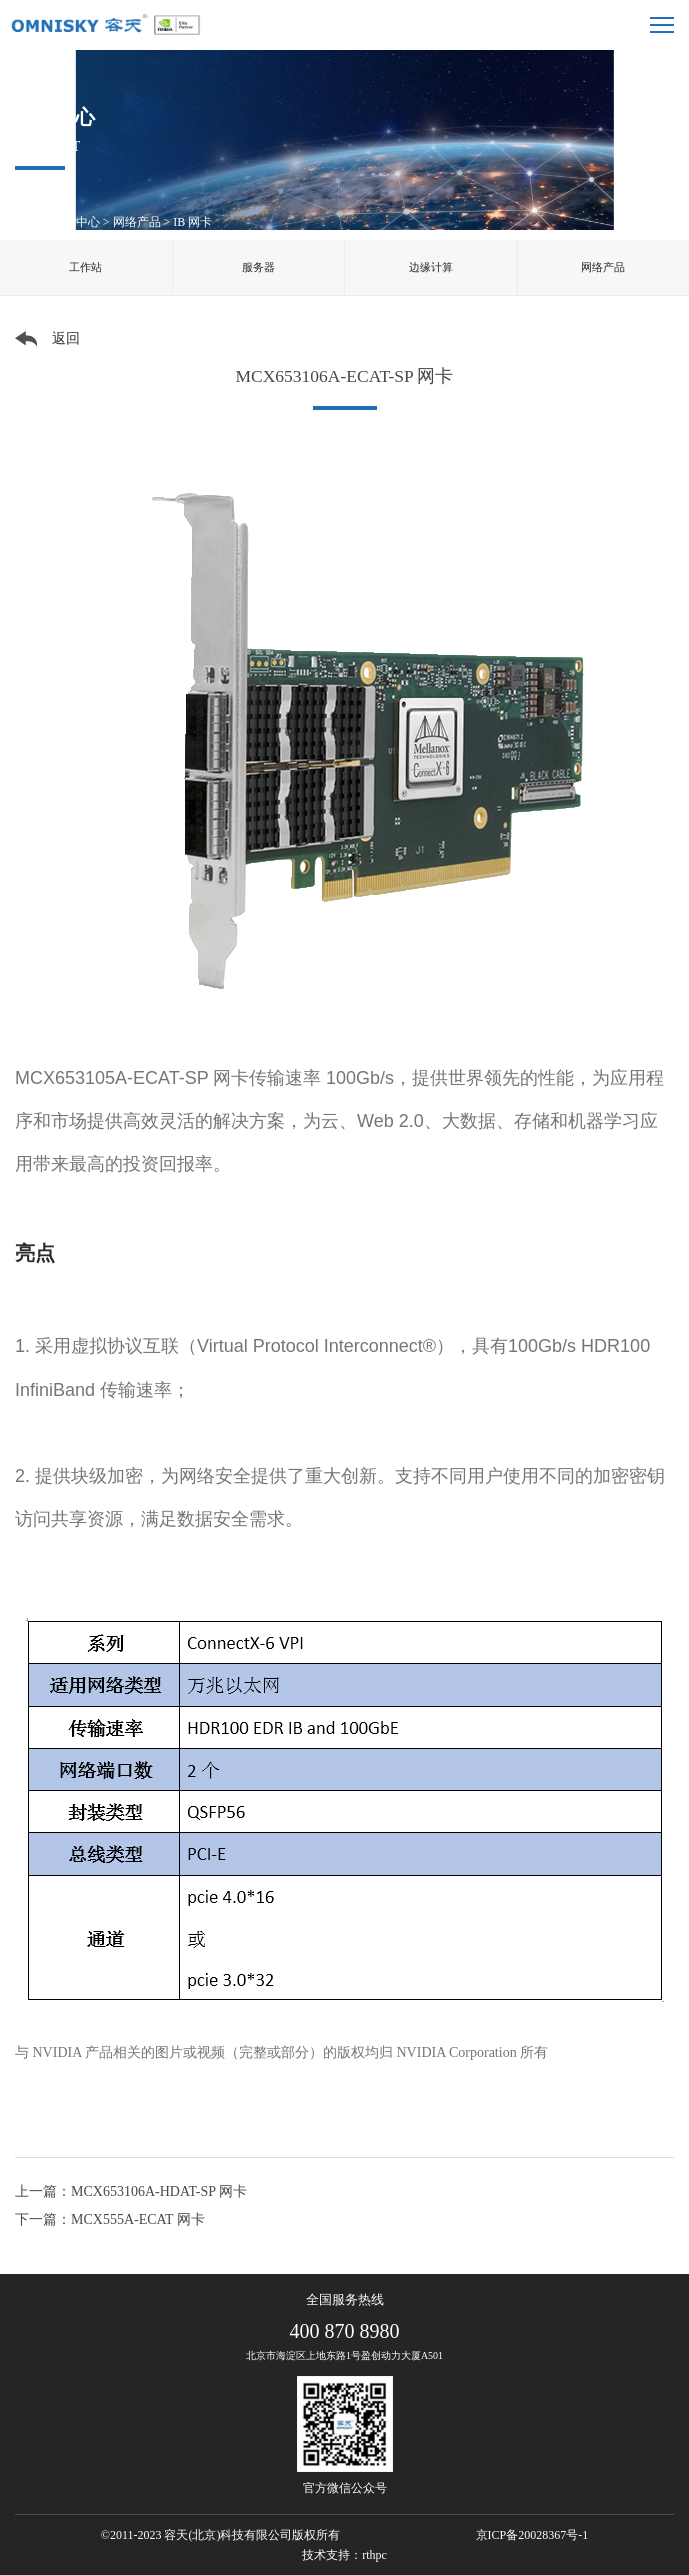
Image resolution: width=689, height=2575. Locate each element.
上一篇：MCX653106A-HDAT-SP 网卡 (131, 2191)
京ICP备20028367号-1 (532, 2535)
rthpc (374, 2555)
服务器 (258, 267)
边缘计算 (431, 267)
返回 (66, 338)
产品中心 (76, 222)
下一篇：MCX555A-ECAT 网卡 (110, 2219)
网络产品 (137, 222)
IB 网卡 (192, 222)
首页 (27, 222)
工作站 (85, 267)
